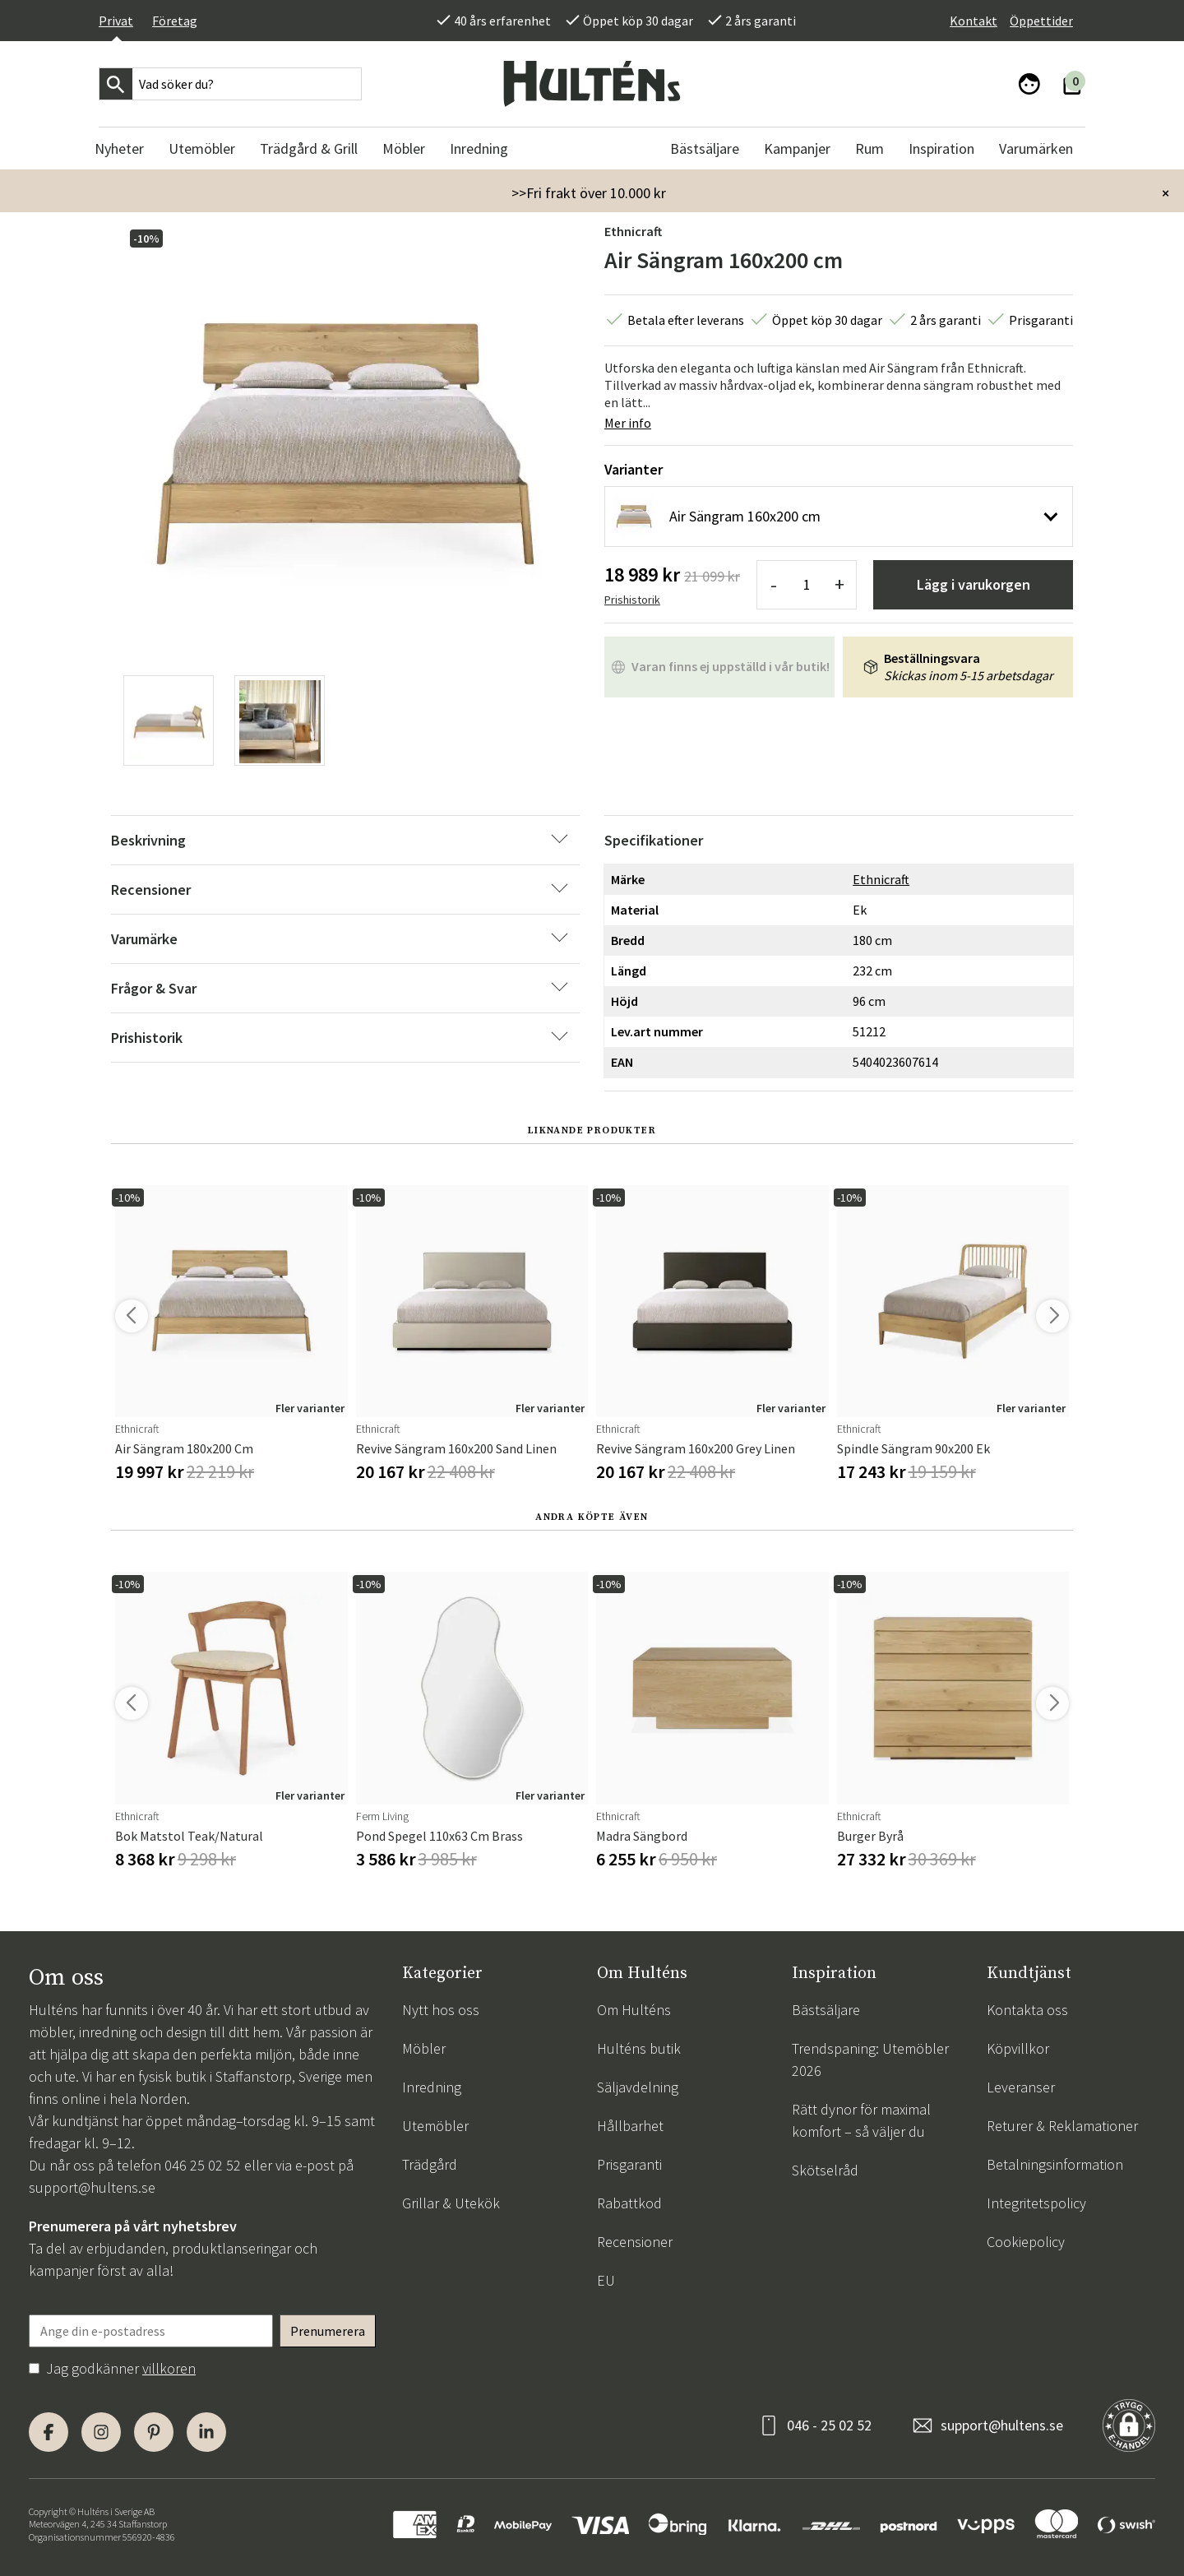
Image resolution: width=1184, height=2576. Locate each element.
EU (606, 2280)
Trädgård (429, 2164)
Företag (174, 20)
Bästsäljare (826, 2009)
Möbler (424, 2048)
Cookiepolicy (1026, 2241)
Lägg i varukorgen (973, 584)
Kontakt (973, 20)
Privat (116, 20)
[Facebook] (48, 2432)
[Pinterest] (153, 2432)
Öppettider (1041, 20)
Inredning (431, 2087)
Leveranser (1021, 2087)
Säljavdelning (637, 2087)
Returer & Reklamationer (1062, 2125)
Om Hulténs (634, 2009)
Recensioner (635, 2241)
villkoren (169, 2368)
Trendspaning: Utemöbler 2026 (870, 2059)
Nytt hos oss (440, 2009)
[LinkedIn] (206, 2432)
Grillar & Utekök (451, 2203)
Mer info (627, 423)
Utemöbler (435, 2125)
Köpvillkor (1018, 2048)
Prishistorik (632, 599)
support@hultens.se (92, 2187)
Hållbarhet (630, 2125)
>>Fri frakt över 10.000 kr (588, 192)
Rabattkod (629, 2203)
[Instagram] (101, 2432)
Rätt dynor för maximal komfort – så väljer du (861, 2120)
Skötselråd (825, 2170)
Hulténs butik (639, 2048)
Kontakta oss (1027, 2009)
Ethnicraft (633, 231)
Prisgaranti (629, 2164)
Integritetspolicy (1036, 2203)
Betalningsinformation (1055, 2164)
